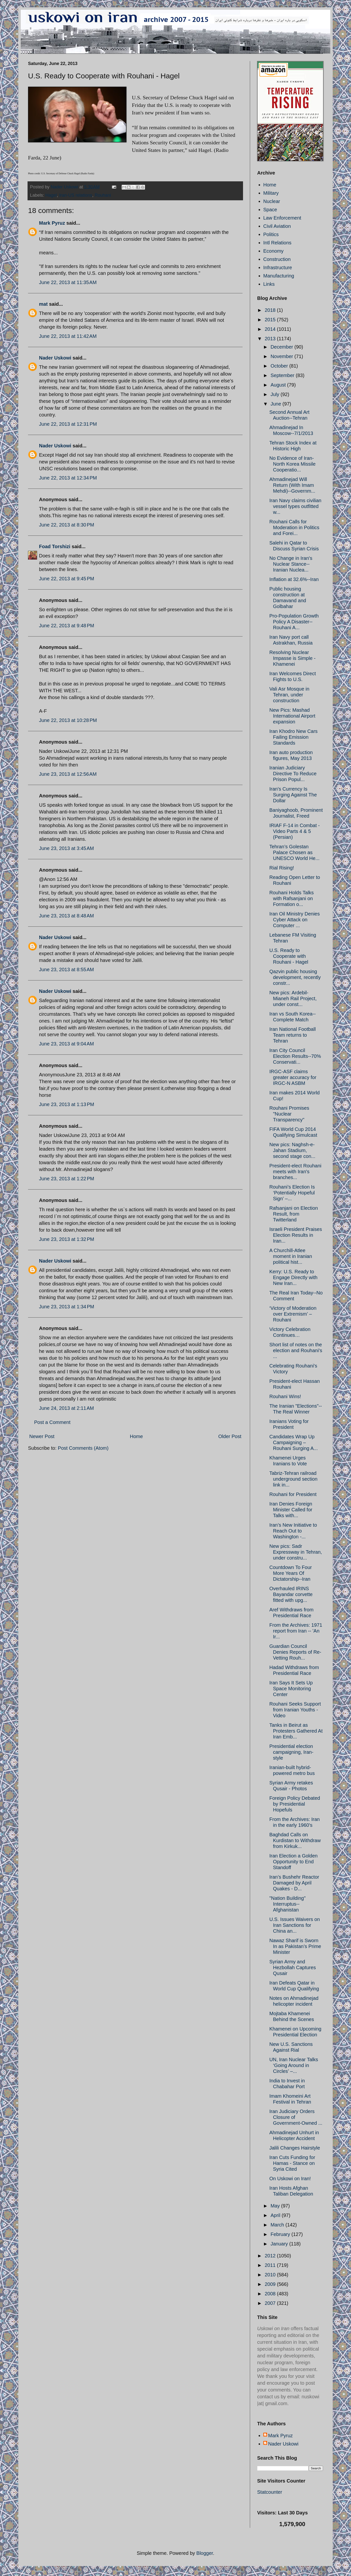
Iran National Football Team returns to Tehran (292, 1034)
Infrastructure (277, 267)
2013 (271, 338)
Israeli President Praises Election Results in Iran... (295, 1235)
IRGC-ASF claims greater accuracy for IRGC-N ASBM (292, 1077)
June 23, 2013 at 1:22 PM (66, 1178)
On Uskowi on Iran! (290, 2178)
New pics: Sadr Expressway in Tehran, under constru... (295, 1551)
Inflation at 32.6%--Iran (294, 579)
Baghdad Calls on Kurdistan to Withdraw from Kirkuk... (295, 1840)
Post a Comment (52, 1422)
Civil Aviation (277, 226)
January (280, 2243)
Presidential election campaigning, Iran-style (291, 1752)
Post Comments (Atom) (83, 1448)
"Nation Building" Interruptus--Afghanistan (287, 1903)
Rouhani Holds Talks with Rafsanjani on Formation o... (291, 898)
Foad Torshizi (54, 546)
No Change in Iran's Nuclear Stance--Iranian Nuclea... (290, 563)
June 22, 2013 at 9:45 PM (66, 578)
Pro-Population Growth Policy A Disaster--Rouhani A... (294, 621)
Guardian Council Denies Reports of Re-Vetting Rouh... (295, 1652)
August (279, 385)
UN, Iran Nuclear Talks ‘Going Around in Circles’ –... (293, 2065)
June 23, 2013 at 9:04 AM (66, 1043)
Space (270, 209)
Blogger (204, 2553)
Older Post (229, 1436)
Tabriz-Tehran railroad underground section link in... (293, 1478)
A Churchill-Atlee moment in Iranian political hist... (290, 1256)
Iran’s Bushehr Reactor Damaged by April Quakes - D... (294, 1882)
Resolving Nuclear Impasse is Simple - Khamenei (292, 658)
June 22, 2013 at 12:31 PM (68, 424)
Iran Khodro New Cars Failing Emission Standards (293, 737)
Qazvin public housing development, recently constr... (295, 977)
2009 (271, 2284)
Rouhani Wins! (285, 1396)
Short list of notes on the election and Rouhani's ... (295, 1350)
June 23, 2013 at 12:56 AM (68, 774)
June (277, 403)
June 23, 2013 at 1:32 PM (66, 1239)
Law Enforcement (282, 218)
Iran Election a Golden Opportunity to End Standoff (293, 1861)
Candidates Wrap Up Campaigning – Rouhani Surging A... (293, 1442)
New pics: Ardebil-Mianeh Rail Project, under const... (293, 998)
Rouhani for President (292, 1494)
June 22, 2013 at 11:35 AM (68, 282)
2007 (271, 2303)
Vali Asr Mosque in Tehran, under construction (289, 694)
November (282, 356)
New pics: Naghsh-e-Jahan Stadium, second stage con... (292, 1150)
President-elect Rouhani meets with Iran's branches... (295, 1171)
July (276, 394)
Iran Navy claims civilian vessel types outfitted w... (295, 506)
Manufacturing (278, 275)
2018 (271, 310)
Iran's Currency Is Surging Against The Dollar (293, 794)
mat (43, 304)
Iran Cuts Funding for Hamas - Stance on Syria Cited (292, 2163)
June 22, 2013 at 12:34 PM (68, 477)
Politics (271, 234)
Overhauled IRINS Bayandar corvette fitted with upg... (290, 1594)
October (280, 366)
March (278, 2224)
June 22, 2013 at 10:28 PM (68, 720)
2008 (271, 2293)
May (276, 2205)
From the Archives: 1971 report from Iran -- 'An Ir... (295, 1630)
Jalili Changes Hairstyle (294, 2148)
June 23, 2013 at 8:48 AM (66, 915)
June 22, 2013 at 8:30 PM (66, 524)
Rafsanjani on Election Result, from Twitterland (293, 1213)
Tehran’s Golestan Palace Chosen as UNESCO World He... (294, 852)
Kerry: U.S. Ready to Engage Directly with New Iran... (293, 1277)
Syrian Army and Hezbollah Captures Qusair (292, 1967)
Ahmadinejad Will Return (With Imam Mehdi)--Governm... (292, 485)
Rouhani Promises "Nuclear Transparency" (289, 1113)
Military (271, 193)
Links (269, 284)
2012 (271, 2255)
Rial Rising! (281, 867)
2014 (271, 329)
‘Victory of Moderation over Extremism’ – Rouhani (292, 1313)
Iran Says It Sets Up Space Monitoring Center (291, 1688)
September (283, 375)
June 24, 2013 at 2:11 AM (66, 1408)
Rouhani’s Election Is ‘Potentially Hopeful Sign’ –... (292, 1192)
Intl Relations (277, 242)
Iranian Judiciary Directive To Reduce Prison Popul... (293, 773)
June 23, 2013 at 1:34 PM (66, 1306)
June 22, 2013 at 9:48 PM (66, 625)
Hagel (51, 195)
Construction (277, 259)
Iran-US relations (75, 195)
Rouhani (103, 195)
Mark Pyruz (52, 223)
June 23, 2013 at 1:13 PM (66, 1104)
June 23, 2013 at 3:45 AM (66, 848)
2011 (271, 2265)
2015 (271, 319)
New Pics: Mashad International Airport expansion (292, 715)
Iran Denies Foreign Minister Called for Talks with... (290, 1509)
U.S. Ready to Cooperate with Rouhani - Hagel (288, 956)
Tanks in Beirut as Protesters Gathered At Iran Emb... (295, 1730)
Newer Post (41, 1436)
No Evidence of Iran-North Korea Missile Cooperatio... (292, 463)
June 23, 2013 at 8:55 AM (66, 969)
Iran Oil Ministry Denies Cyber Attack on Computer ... (294, 919)
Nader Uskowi (55, 357)
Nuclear (271, 201)
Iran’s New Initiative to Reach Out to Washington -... (293, 1530)
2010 (271, 2274)
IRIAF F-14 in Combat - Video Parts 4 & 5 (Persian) (294, 831)
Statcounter (269, 2492)
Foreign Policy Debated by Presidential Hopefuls (294, 1803)
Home (136, 1436)
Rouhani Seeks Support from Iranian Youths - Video (295, 1709)
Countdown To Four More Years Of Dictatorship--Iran (290, 1573)
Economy (273, 251)
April (276, 2215)
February (281, 2234)
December (282, 347)
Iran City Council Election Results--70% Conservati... (295, 1056)
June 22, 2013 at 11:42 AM (68, 336)
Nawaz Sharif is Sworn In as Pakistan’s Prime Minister (295, 1946)
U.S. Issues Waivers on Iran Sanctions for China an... (294, 1925)
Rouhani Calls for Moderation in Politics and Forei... (294, 527)
